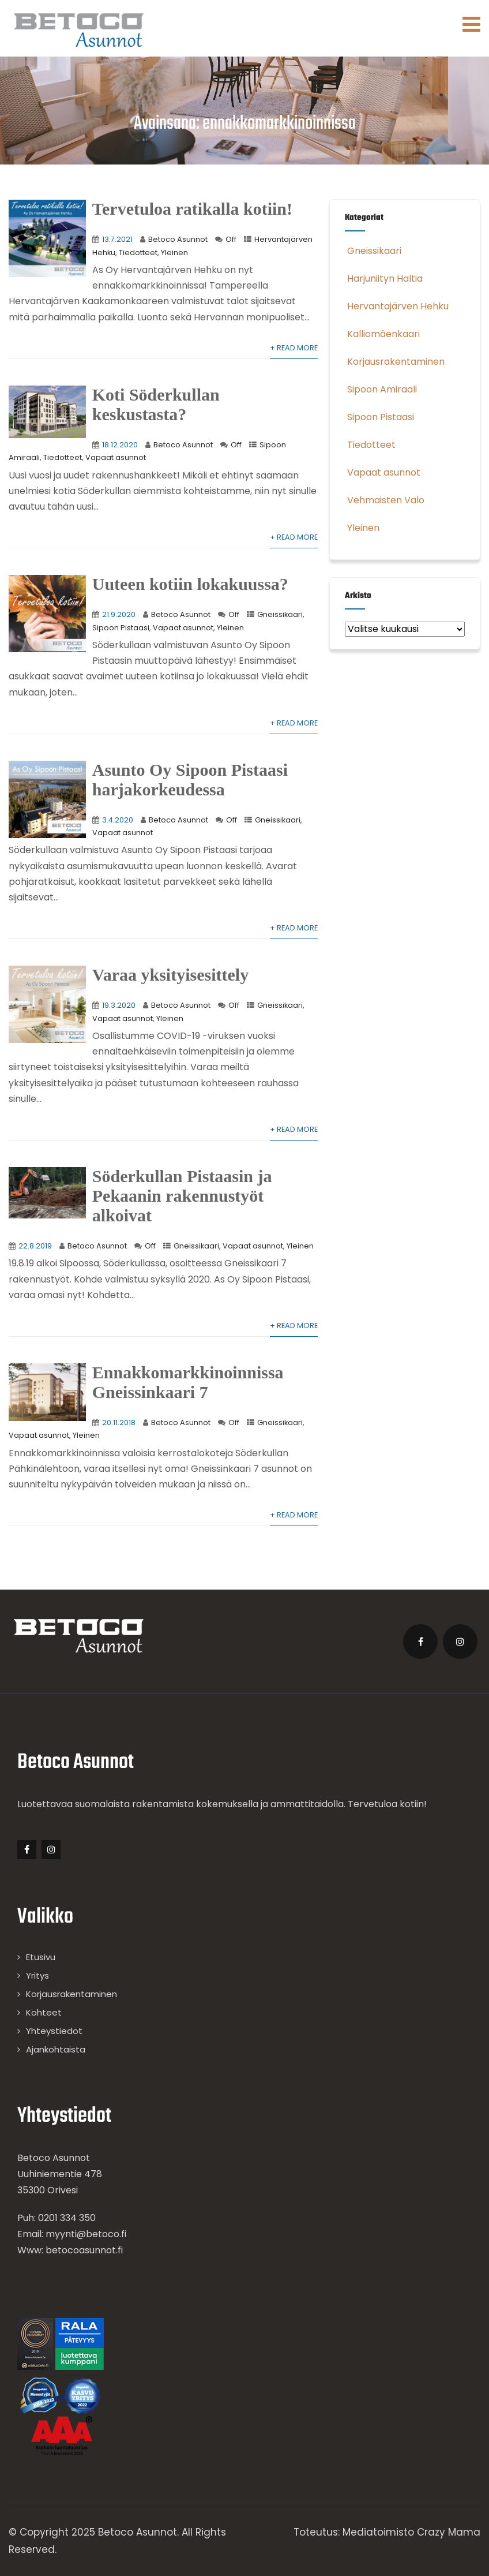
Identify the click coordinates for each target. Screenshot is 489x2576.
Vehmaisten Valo (384, 500)
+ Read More (294, 348)
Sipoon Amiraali (381, 389)
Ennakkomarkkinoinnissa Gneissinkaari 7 (188, 1382)
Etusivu (40, 1957)
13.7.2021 (117, 239)
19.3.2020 (119, 1005)
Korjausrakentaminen (395, 361)
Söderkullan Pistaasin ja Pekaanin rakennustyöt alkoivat (182, 1196)
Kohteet (44, 2012)
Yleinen (174, 252)
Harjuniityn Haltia (384, 278)
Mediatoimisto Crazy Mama (411, 2532)
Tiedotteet (138, 252)
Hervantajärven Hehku (397, 306)
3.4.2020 (117, 820)
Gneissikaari (280, 614)
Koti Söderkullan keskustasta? (156, 404)
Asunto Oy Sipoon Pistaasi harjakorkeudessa (190, 779)
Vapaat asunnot (115, 457)
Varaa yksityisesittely (170, 974)
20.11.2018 (119, 1422)
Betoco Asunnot (178, 239)
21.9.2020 (119, 614)
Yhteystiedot (54, 2031)
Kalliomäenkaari (382, 334)
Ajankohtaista (55, 2049)
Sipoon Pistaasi (120, 628)
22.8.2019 (35, 1246)
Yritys (37, 1975)
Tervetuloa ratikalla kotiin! (192, 208)
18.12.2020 (120, 445)
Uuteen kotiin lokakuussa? (190, 583)
